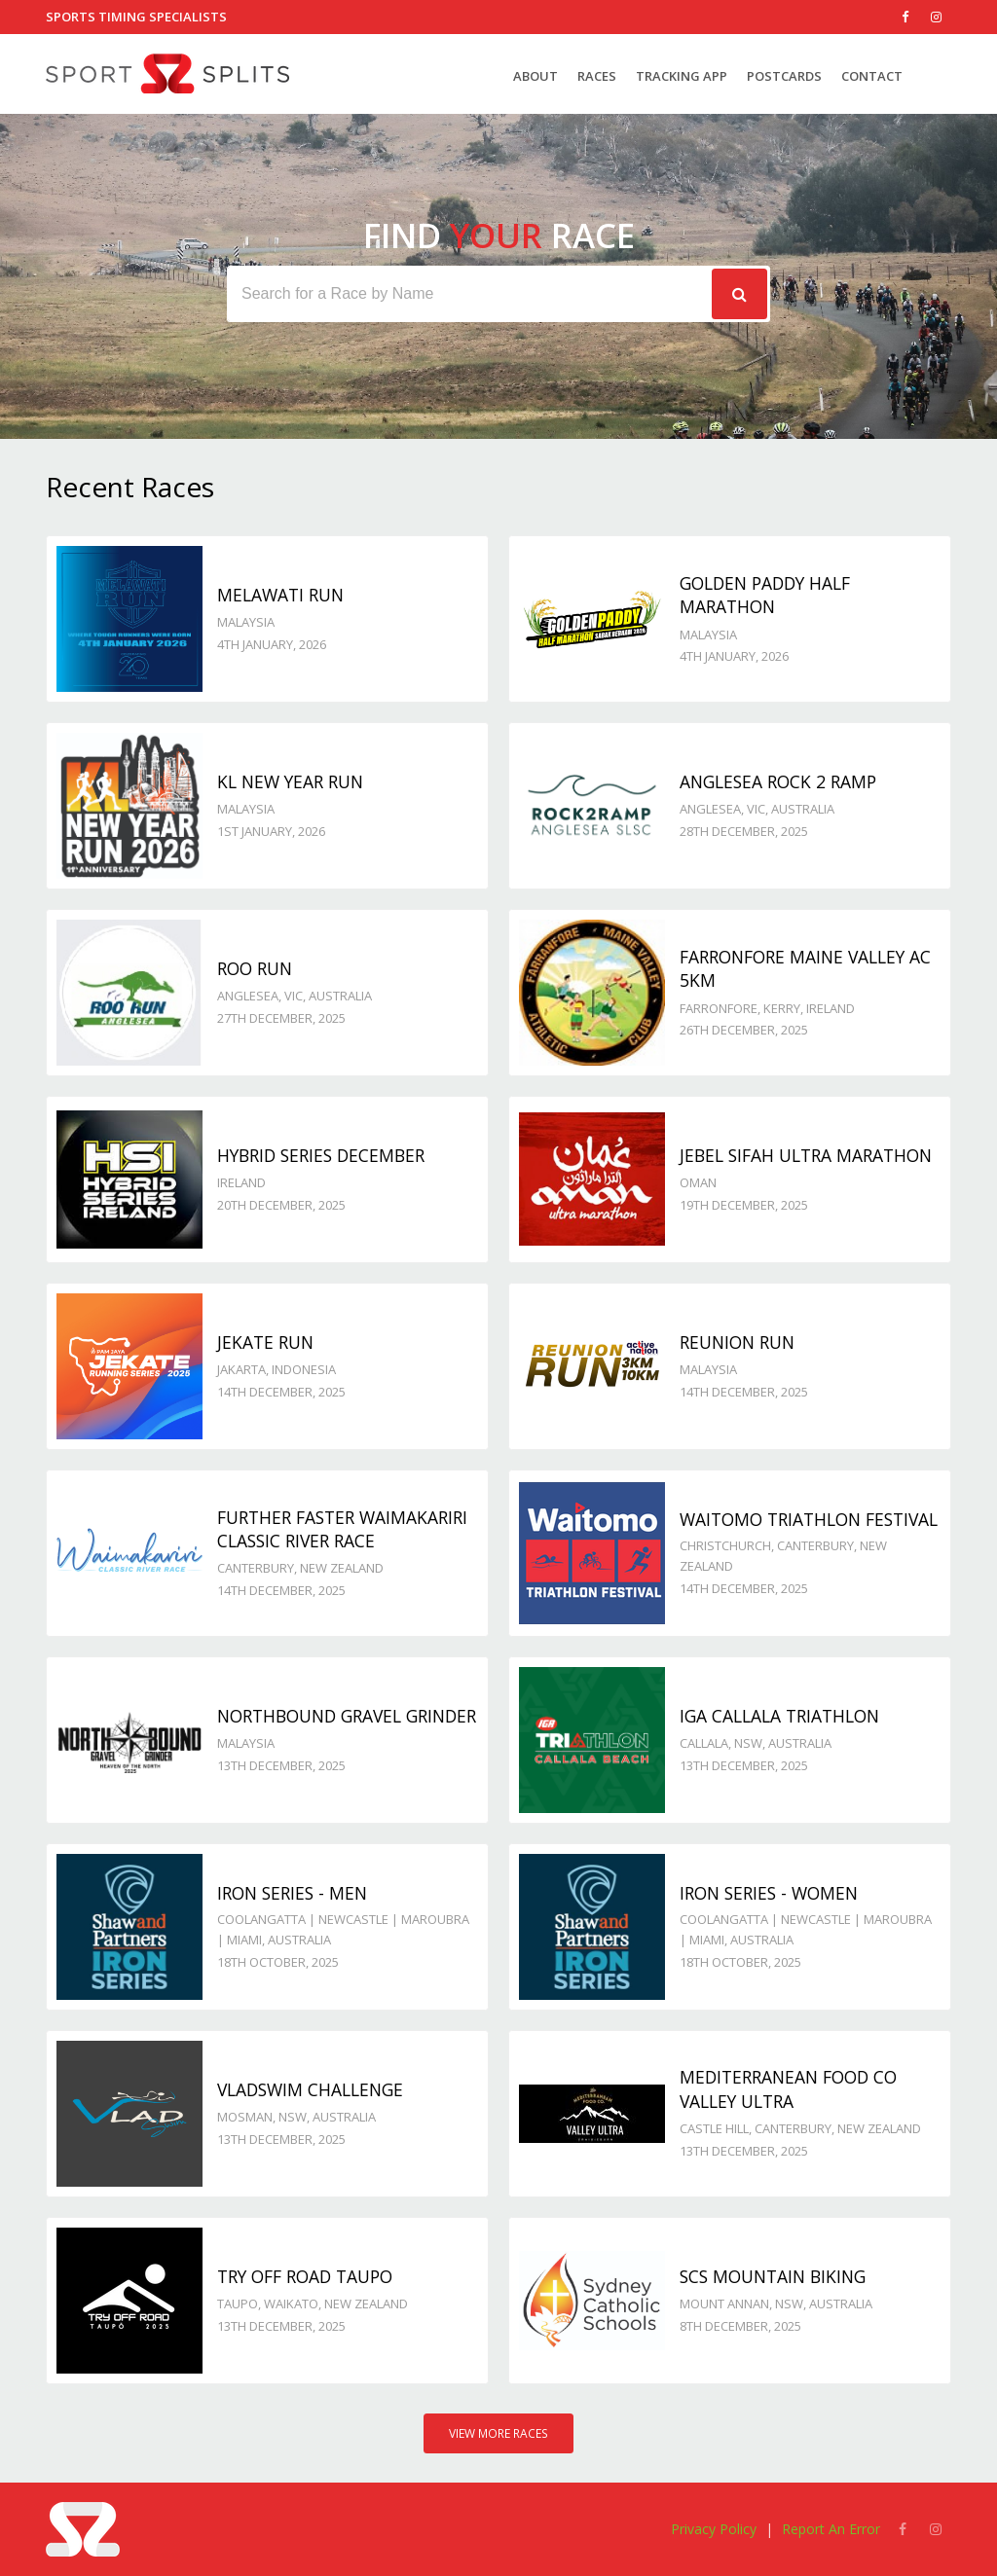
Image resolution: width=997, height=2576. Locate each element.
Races (596, 76)
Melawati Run (280, 594)
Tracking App (681, 76)
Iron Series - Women (769, 1893)
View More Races (498, 2433)
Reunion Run (737, 1342)
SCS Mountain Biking (773, 2276)
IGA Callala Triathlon (779, 1715)
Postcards (784, 76)
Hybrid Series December (321, 1155)
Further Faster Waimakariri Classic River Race (342, 1529)
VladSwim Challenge (310, 2089)
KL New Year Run (290, 781)
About (535, 76)
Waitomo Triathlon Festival (809, 1519)
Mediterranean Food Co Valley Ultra (788, 2089)
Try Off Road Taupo (304, 2276)
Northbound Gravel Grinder (346, 1715)
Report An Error (831, 2529)
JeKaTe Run (265, 1342)
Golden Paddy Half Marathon (765, 595)
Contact (872, 76)
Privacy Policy (714, 2529)
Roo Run (254, 968)
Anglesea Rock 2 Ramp (778, 781)
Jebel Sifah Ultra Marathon (806, 1155)
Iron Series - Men (292, 1893)
